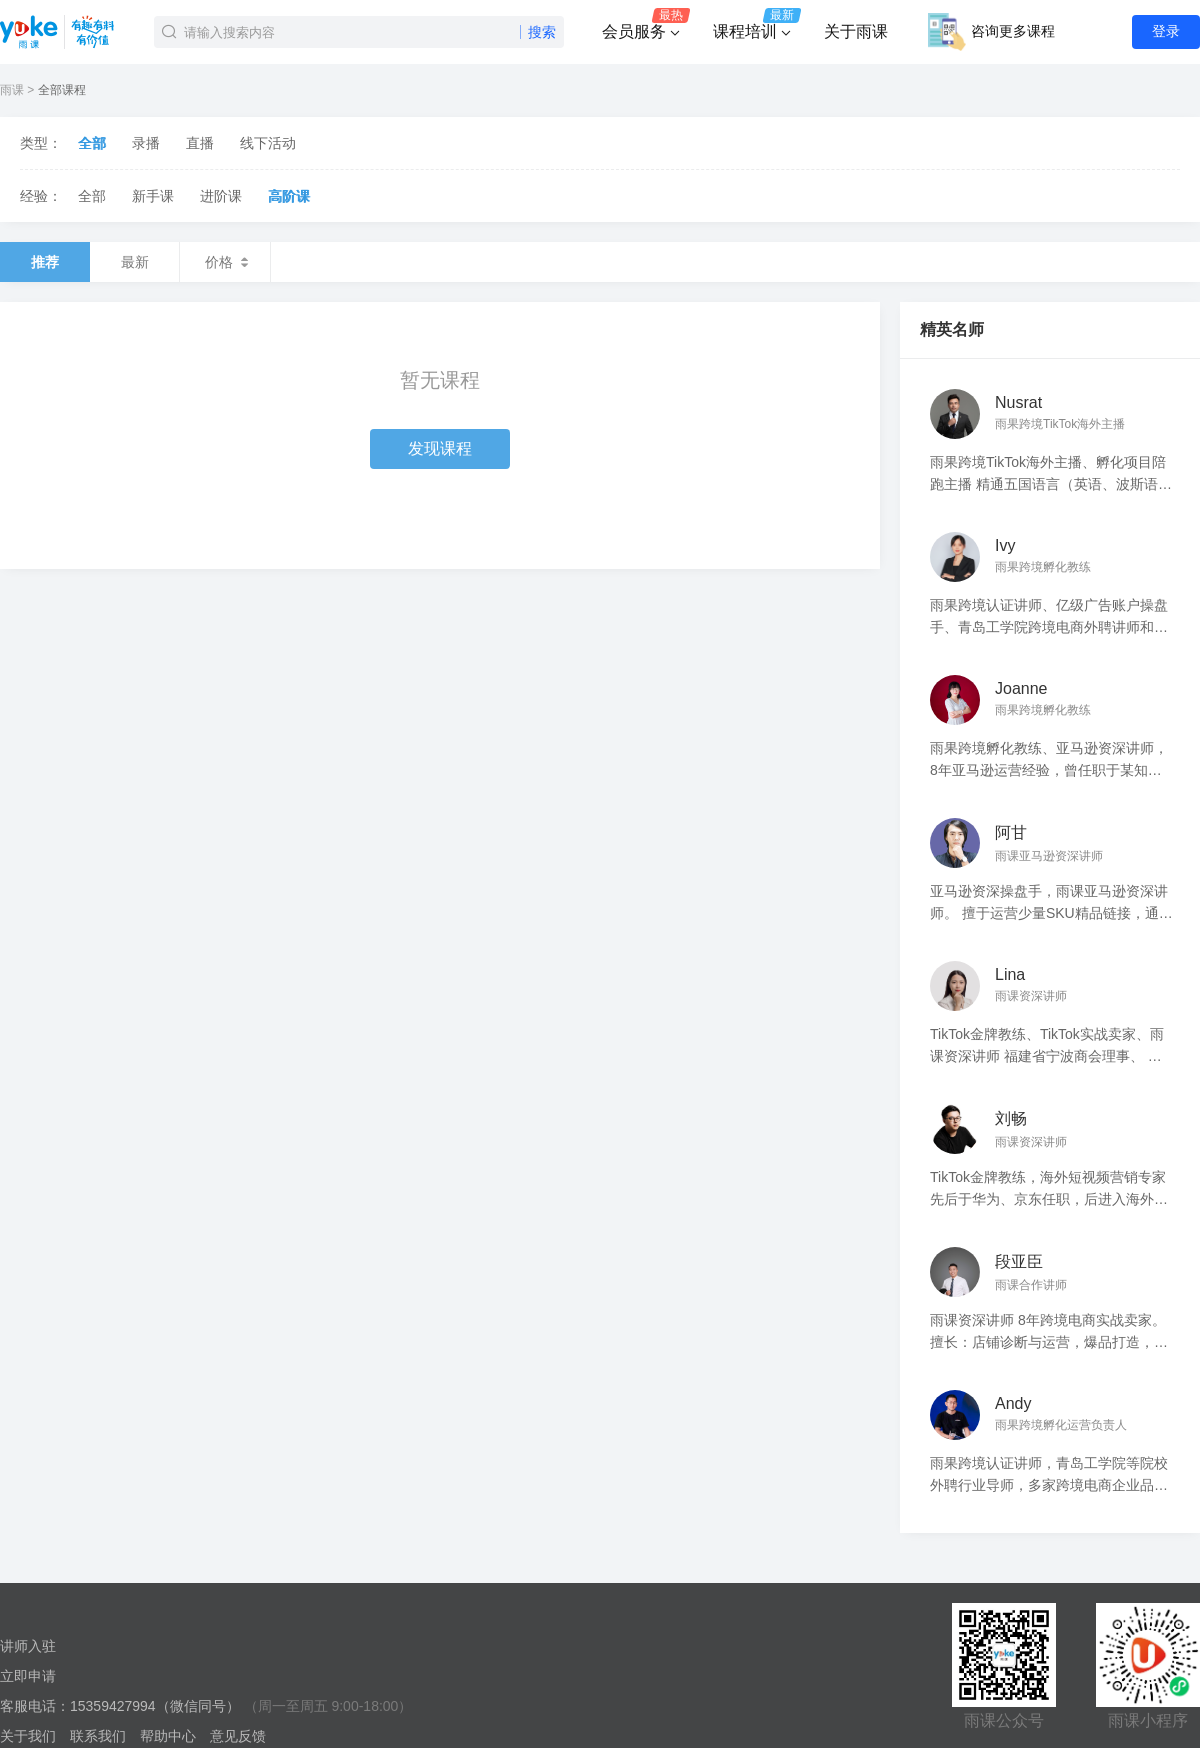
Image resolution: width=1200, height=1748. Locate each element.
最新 (135, 262)
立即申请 (28, 1676)
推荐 (45, 262)
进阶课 (221, 196)
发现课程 (440, 448)
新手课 (153, 196)
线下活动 (268, 143)
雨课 (12, 90)
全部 (92, 143)
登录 (1166, 31)
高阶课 (289, 196)
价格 (225, 262)
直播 (200, 143)
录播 (146, 143)
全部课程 (62, 90)
